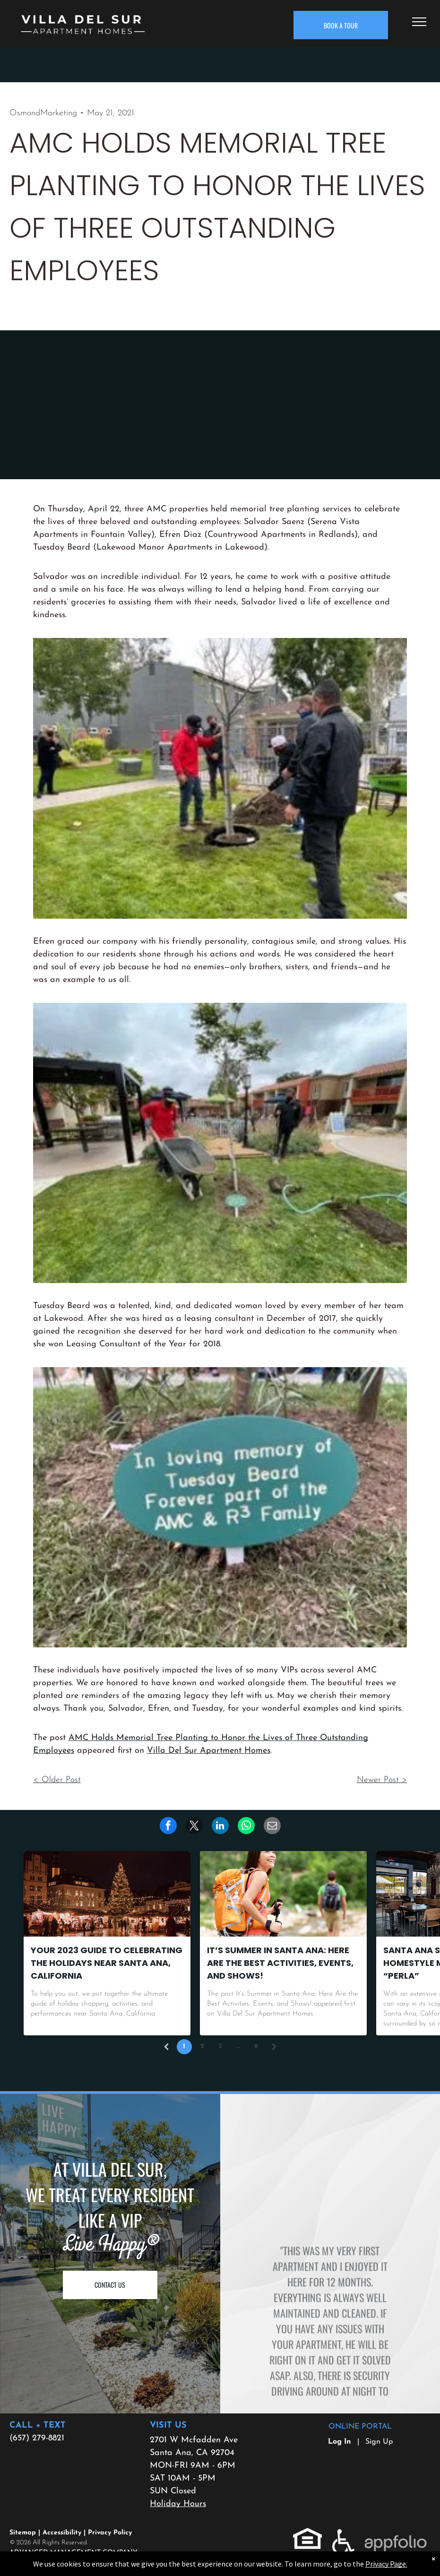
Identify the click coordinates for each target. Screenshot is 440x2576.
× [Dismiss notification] (433, 2558)
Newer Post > (382, 1779)
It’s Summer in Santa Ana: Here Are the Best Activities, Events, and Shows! (280, 1963)
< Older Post (57, 1779)
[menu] (419, 21)
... (238, 2046)
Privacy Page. (386, 2563)
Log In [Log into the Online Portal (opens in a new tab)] (339, 2442)
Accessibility (62, 2532)
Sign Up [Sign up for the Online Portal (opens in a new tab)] (379, 2442)
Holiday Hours (178, 2503)
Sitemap (22, 2532)
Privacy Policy (110, 2532)
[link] (246, 1825)
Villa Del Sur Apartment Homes (208, 1750)
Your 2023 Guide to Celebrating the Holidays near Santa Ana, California (106, 1963)
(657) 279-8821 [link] (36, 2438)
